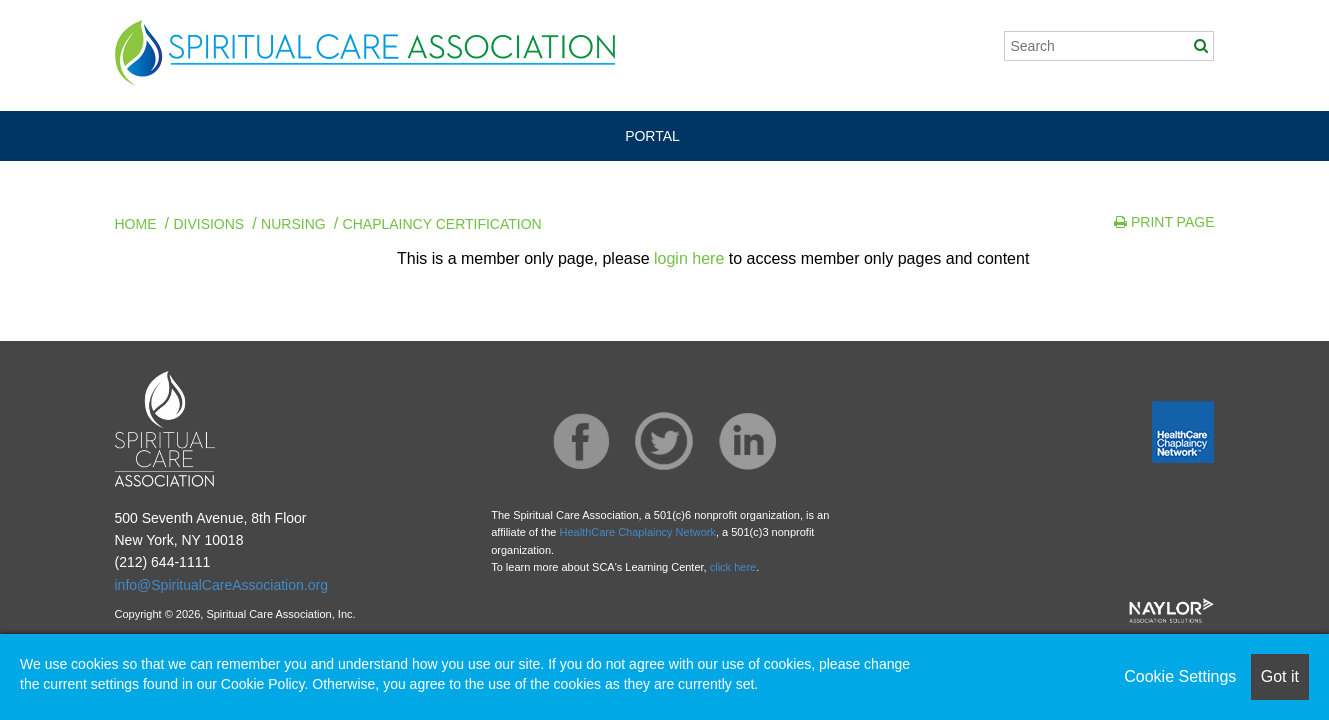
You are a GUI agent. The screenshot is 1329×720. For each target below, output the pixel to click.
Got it (1280, 676)
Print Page (1164, 222)
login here (689, 258)
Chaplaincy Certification (442, 224)
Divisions (208, 224)
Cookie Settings (1180, 676)
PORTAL (652, 136)
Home (136, 224)
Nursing (293, 224)
